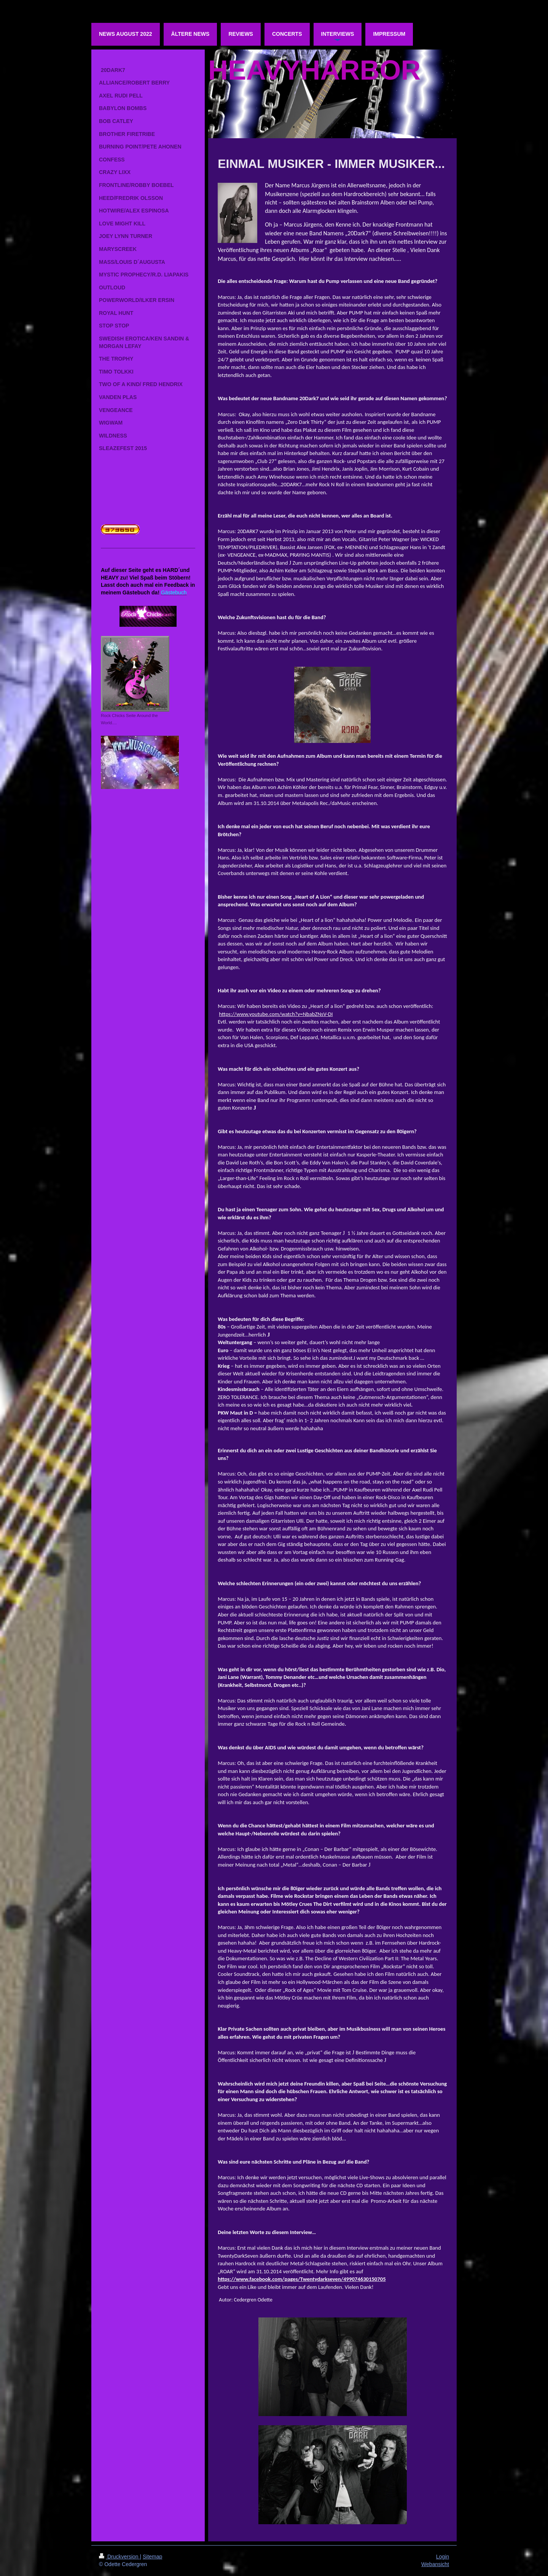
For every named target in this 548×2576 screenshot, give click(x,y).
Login (442, 2557)
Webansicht (435, 2564)
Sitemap (152, 2557)
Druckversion (119, 2557)
